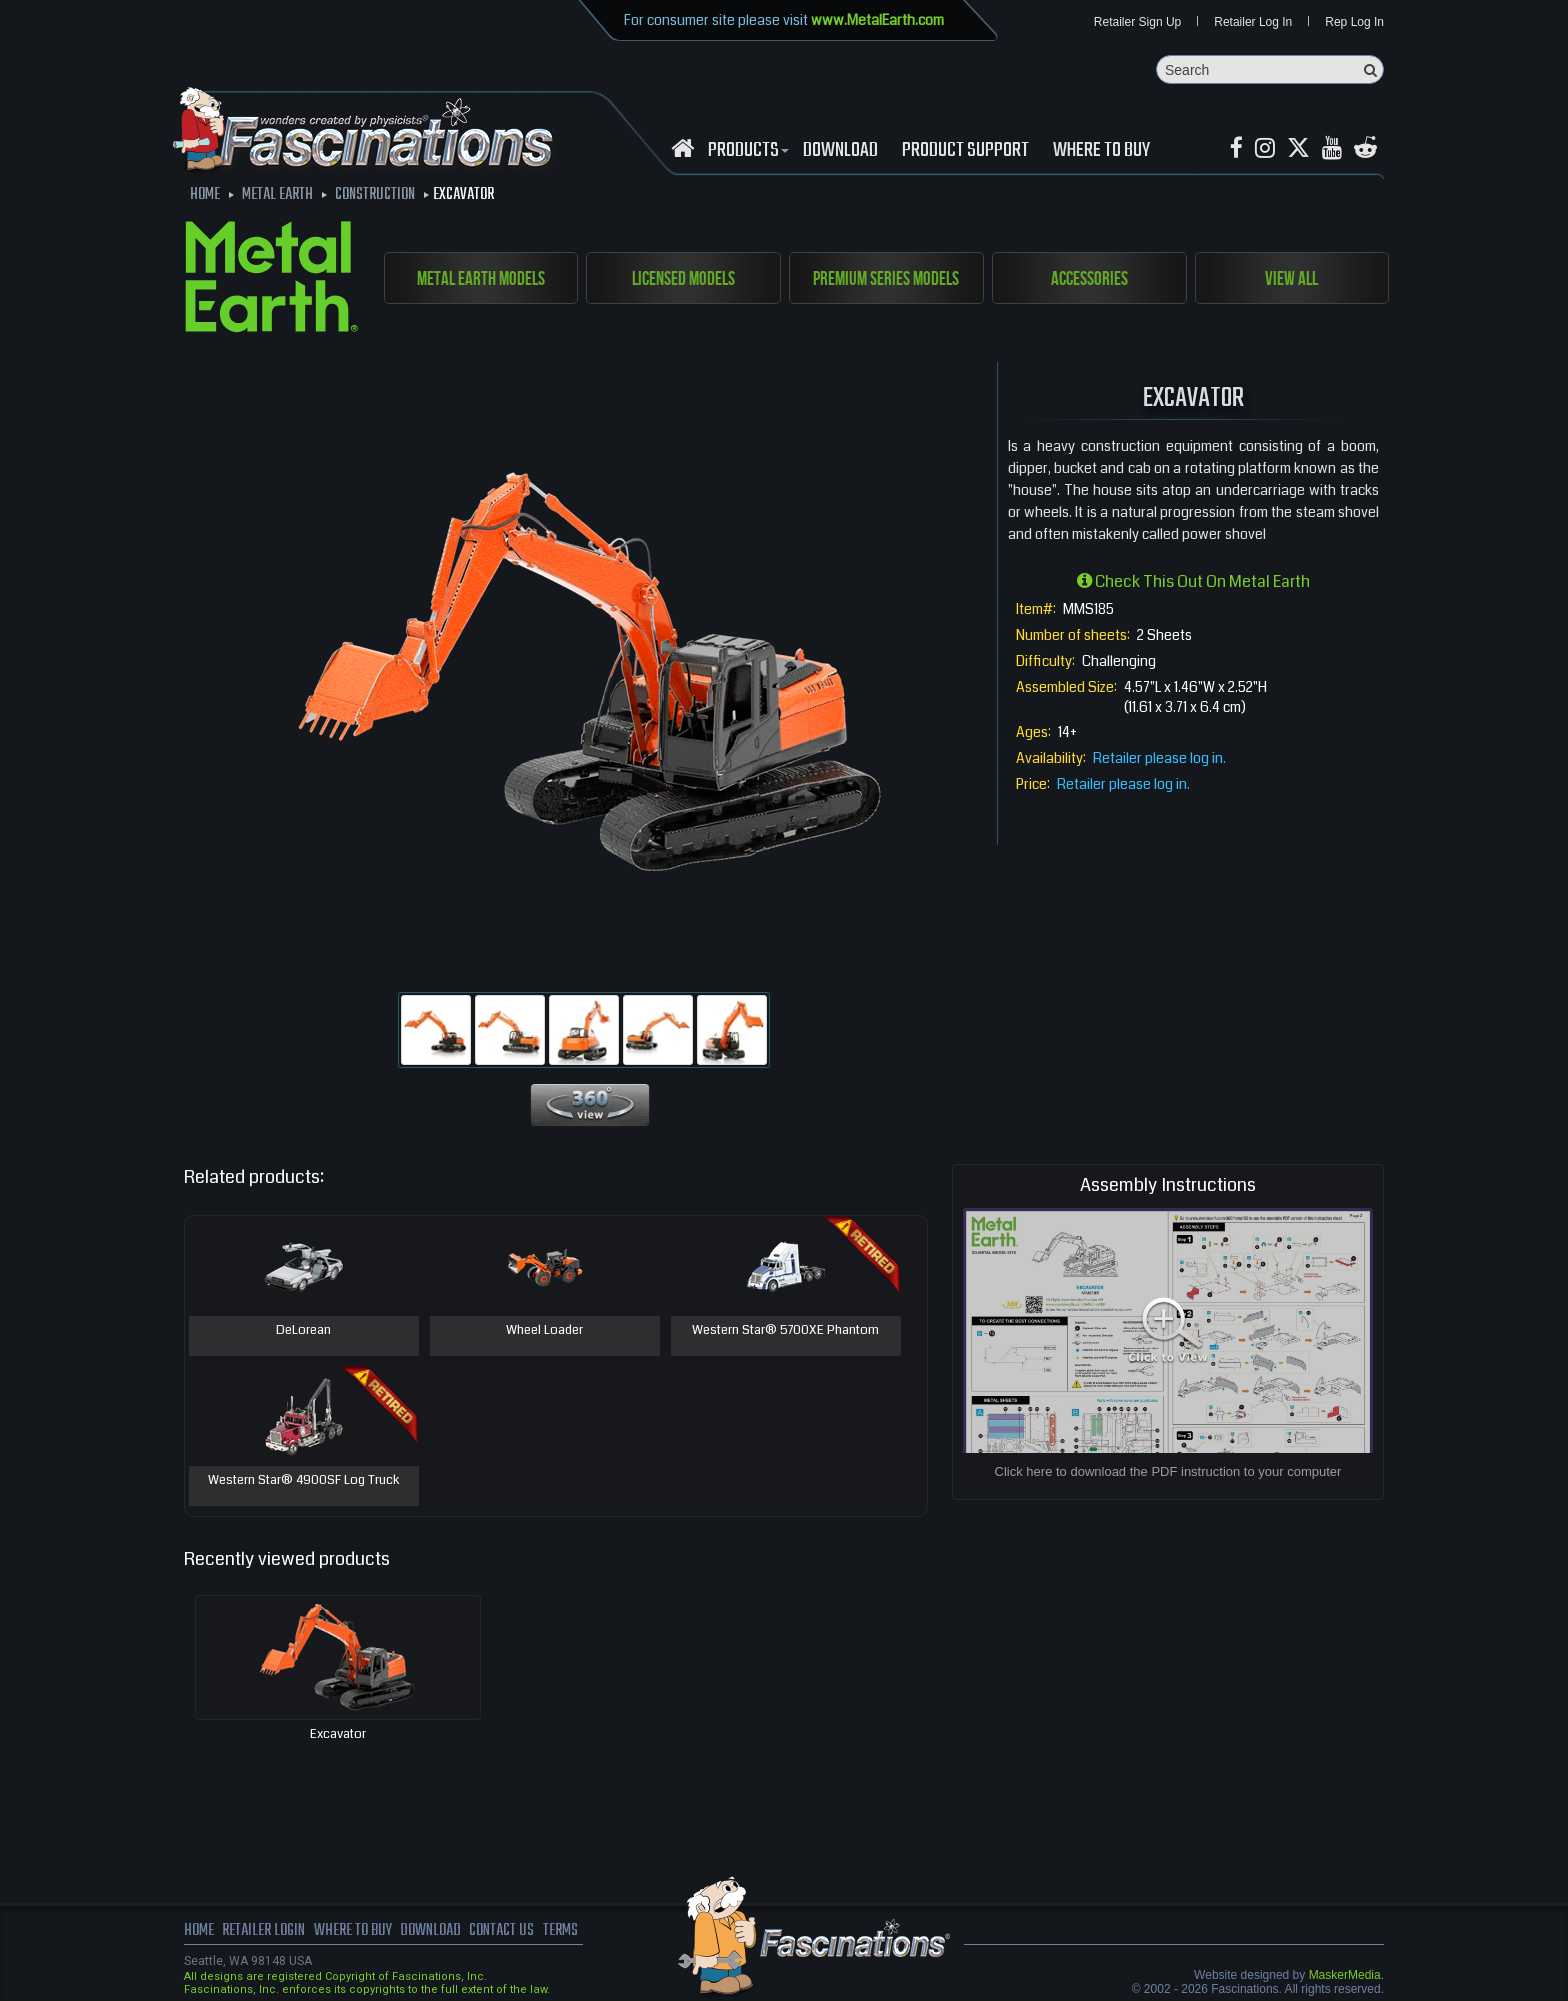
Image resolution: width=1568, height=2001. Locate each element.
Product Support (965, 151)
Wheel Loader (544, 1331)
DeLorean (303, 1331)
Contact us (501, 1931)
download (840, 151)
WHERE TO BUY (1101, 151)
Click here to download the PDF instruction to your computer (1168, 1471)
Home (199, 1931)
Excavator (338, 1734)
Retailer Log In (1253, 22)
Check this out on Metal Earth (1193, 581)
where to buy (353, 1931)
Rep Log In (1354, 22)
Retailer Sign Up (1137, 22)
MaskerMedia (1345, 1975)
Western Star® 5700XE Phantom (785, 1331)
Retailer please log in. (1159, 758)
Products (746, 151)
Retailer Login (263, 1931)
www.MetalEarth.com (877, 20)
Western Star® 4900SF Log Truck (304, 1481)
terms (560, 1931)
